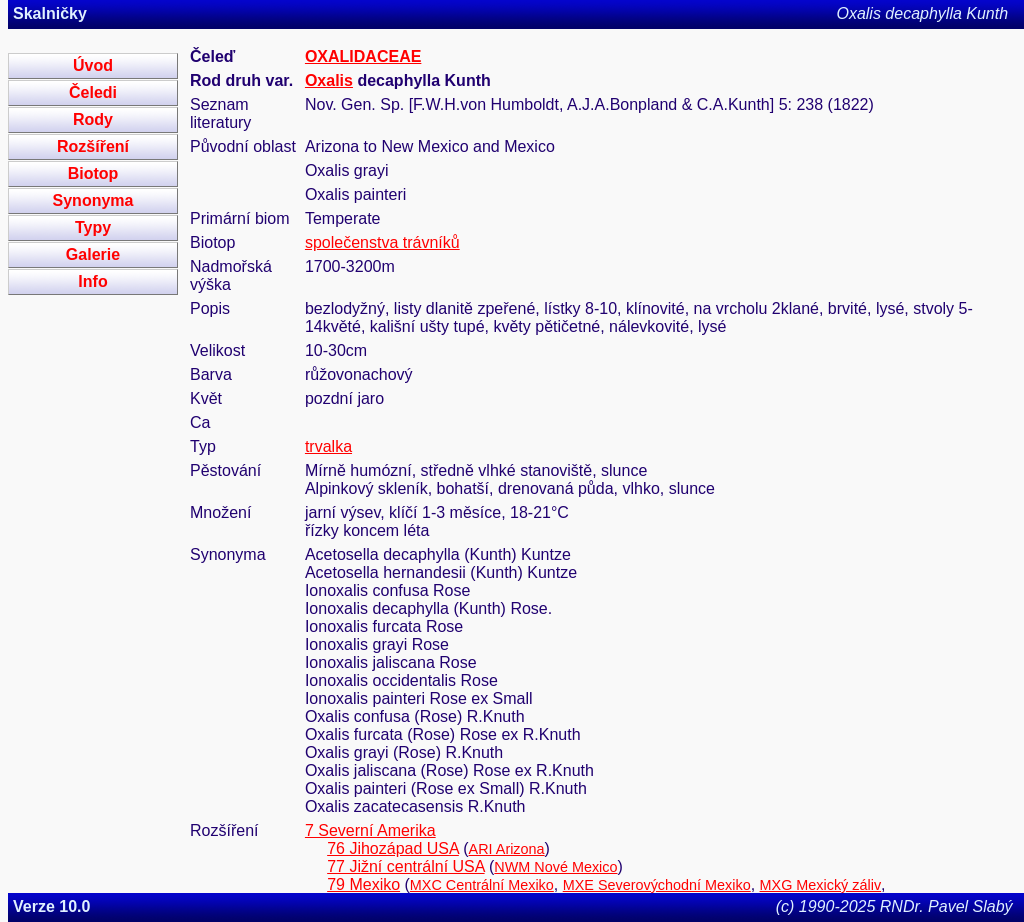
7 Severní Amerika (370, 830)
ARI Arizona (507, 849)
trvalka (328, 446)
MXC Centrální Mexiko (482, 885)
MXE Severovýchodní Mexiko (657, 885)
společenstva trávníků (382, 242)
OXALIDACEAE (363, 56)
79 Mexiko (363, 884)
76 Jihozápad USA (393, 848)
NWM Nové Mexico (555, 867)
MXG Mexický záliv (821, 885)
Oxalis (329, 80)
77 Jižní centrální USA (405, 866)
